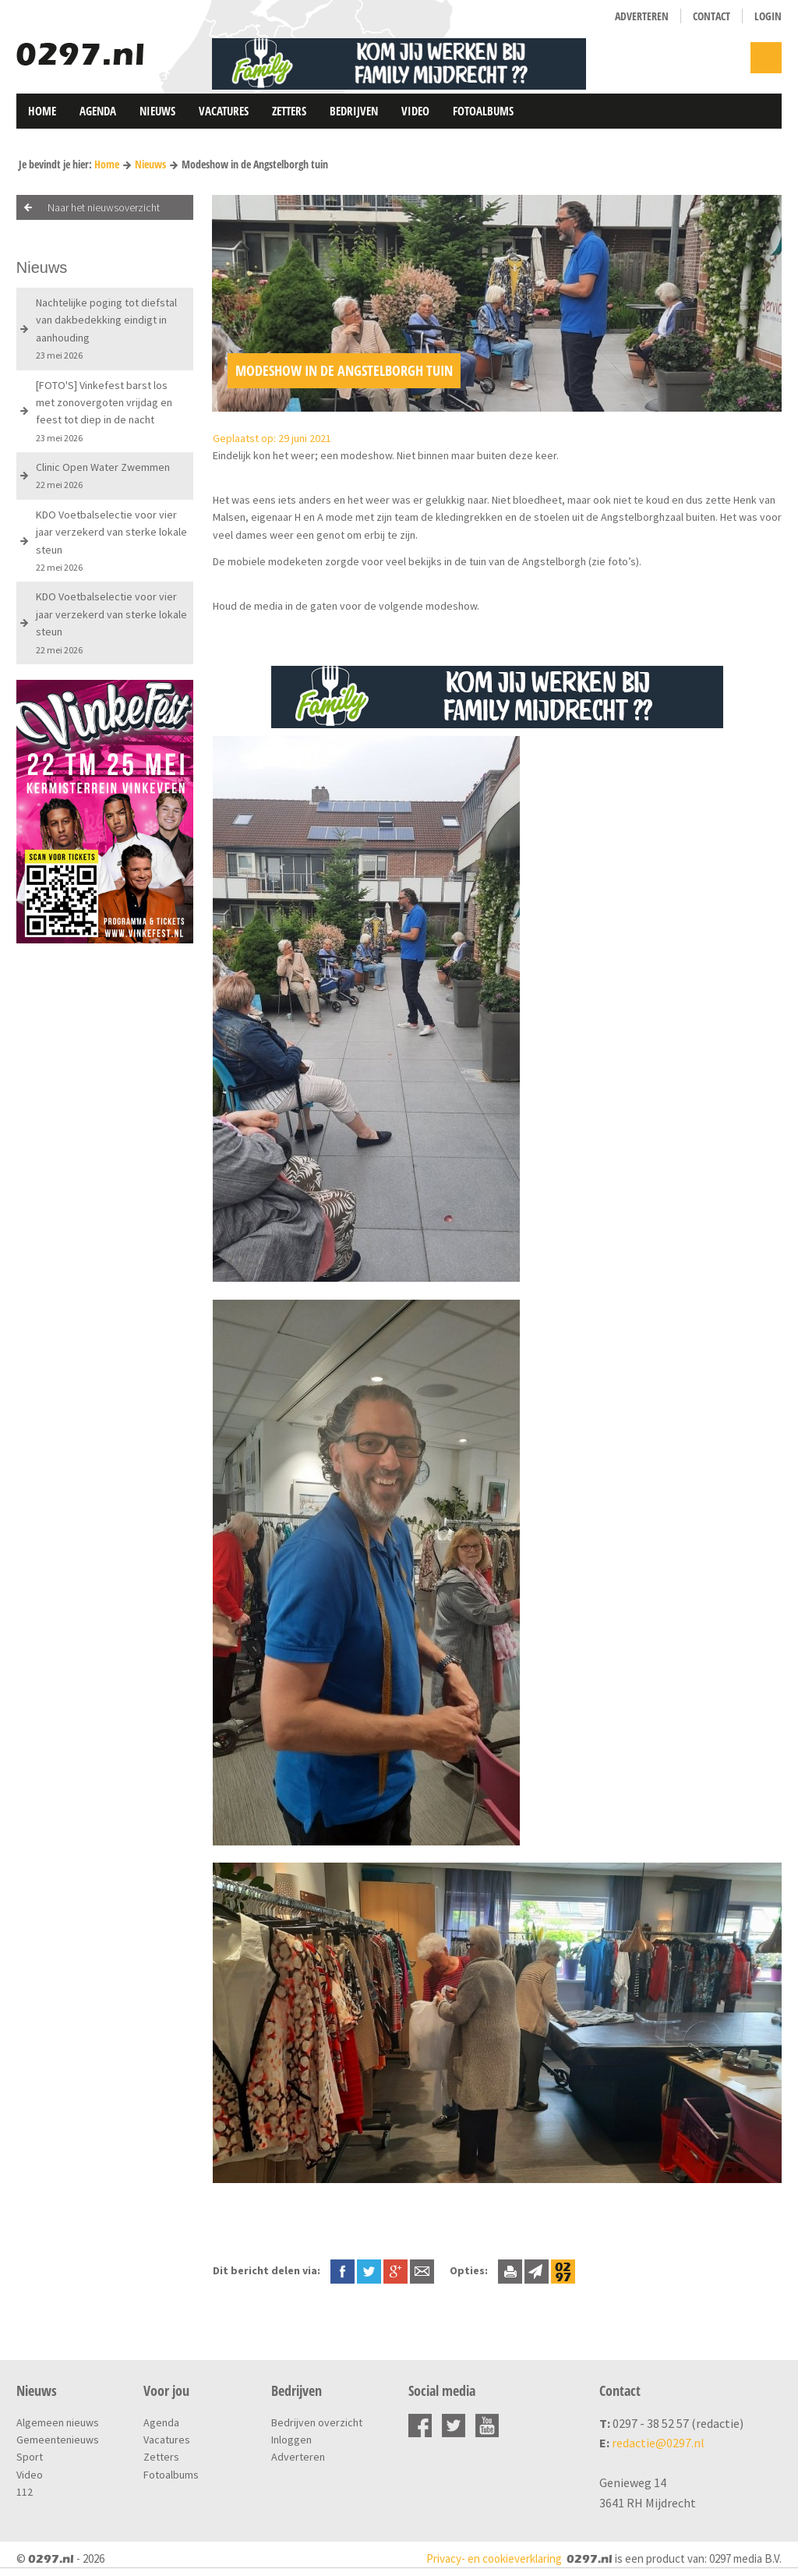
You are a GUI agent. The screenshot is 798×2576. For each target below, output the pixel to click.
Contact (711, 16)
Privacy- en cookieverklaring (494, 2558)
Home (42, 111)
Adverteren (642, 16)
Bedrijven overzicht (316, 2422)
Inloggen (291, 2440)
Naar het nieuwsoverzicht (104, 207)
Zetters (289, 111)
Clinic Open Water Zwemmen (103, 475)
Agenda (97, 111)
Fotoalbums (483, 111)
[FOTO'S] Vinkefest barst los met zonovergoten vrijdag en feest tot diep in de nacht (104, 411)
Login (768, 16)
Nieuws (157, 111)
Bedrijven (354, 111)
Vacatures (224, 111)
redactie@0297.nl (658, 2442)
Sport (29, 2457)
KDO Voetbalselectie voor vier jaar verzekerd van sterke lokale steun (111, 540)
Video (415, 111)
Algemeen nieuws (57, 2422)
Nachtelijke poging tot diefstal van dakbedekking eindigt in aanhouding (106, 328)
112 (24, 2492)
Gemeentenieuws (57, 2440)
